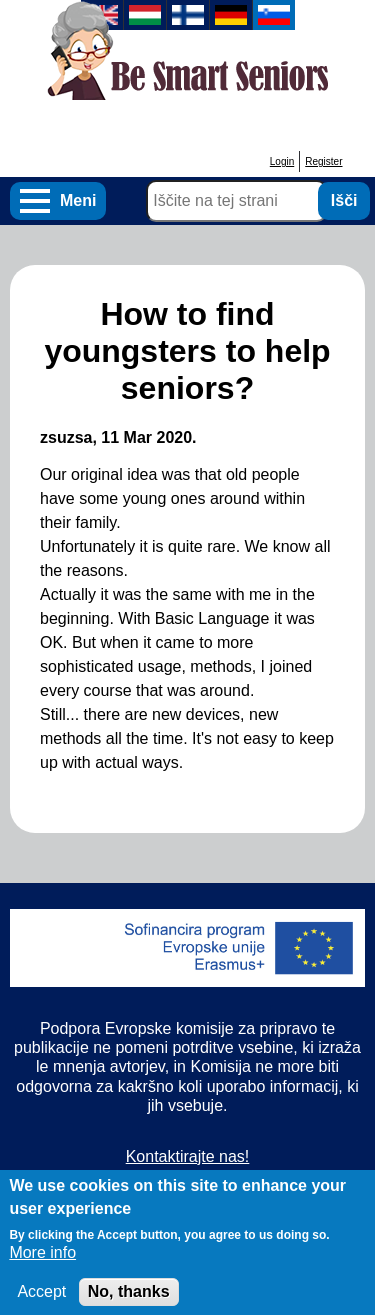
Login (282, 161)
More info (42, 1261)
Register (323, 161)
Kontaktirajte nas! (188, 1156)
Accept (41, 1300)
